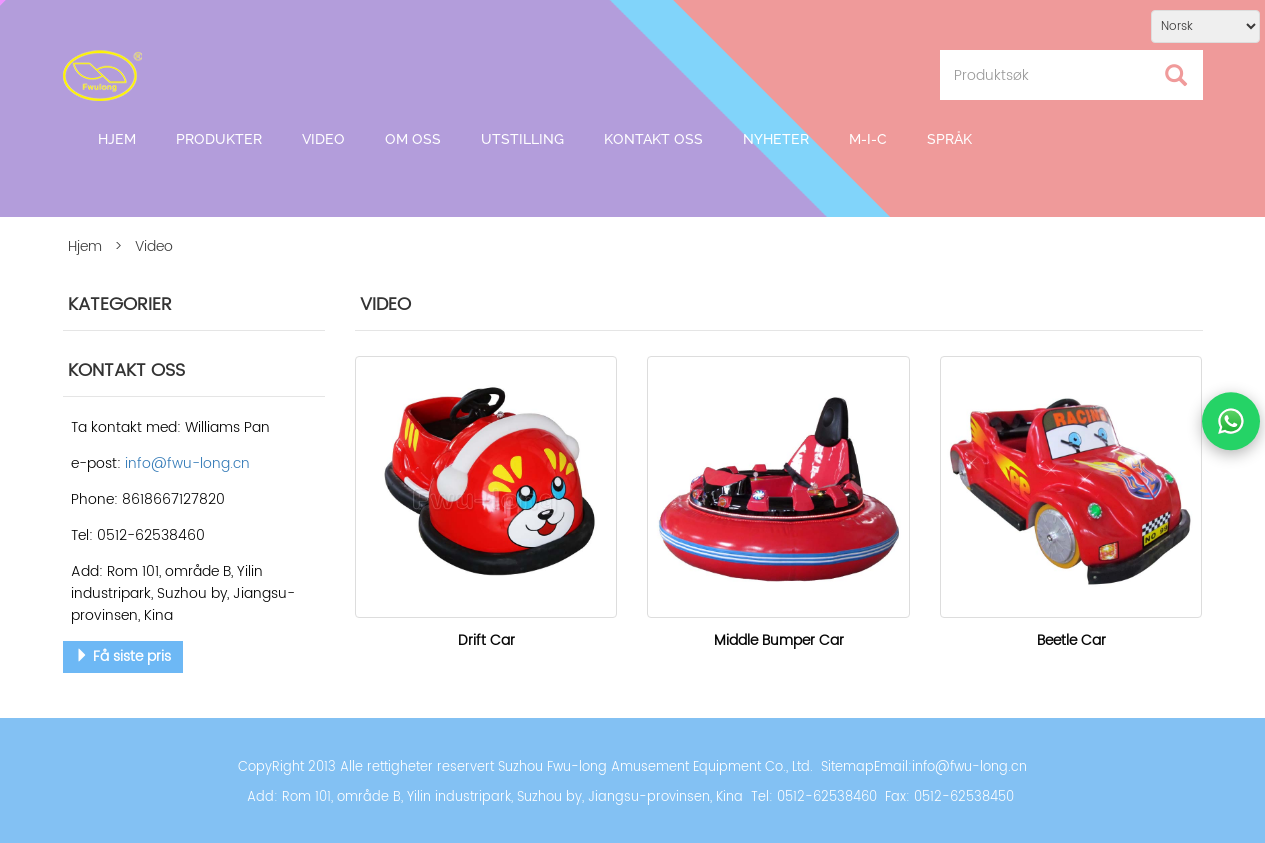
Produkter (219, 139)
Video (323, 139)
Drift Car (486, 640)
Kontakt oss (653, 139)
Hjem (117, 139)
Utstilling (522, 139)
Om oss (413, 139)
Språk (949, 139)
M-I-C (868, 139)
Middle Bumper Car (779, 640)
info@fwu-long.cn (969, 767)
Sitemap (847, 767)
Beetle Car (1071, 640)
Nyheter (776, 139)
